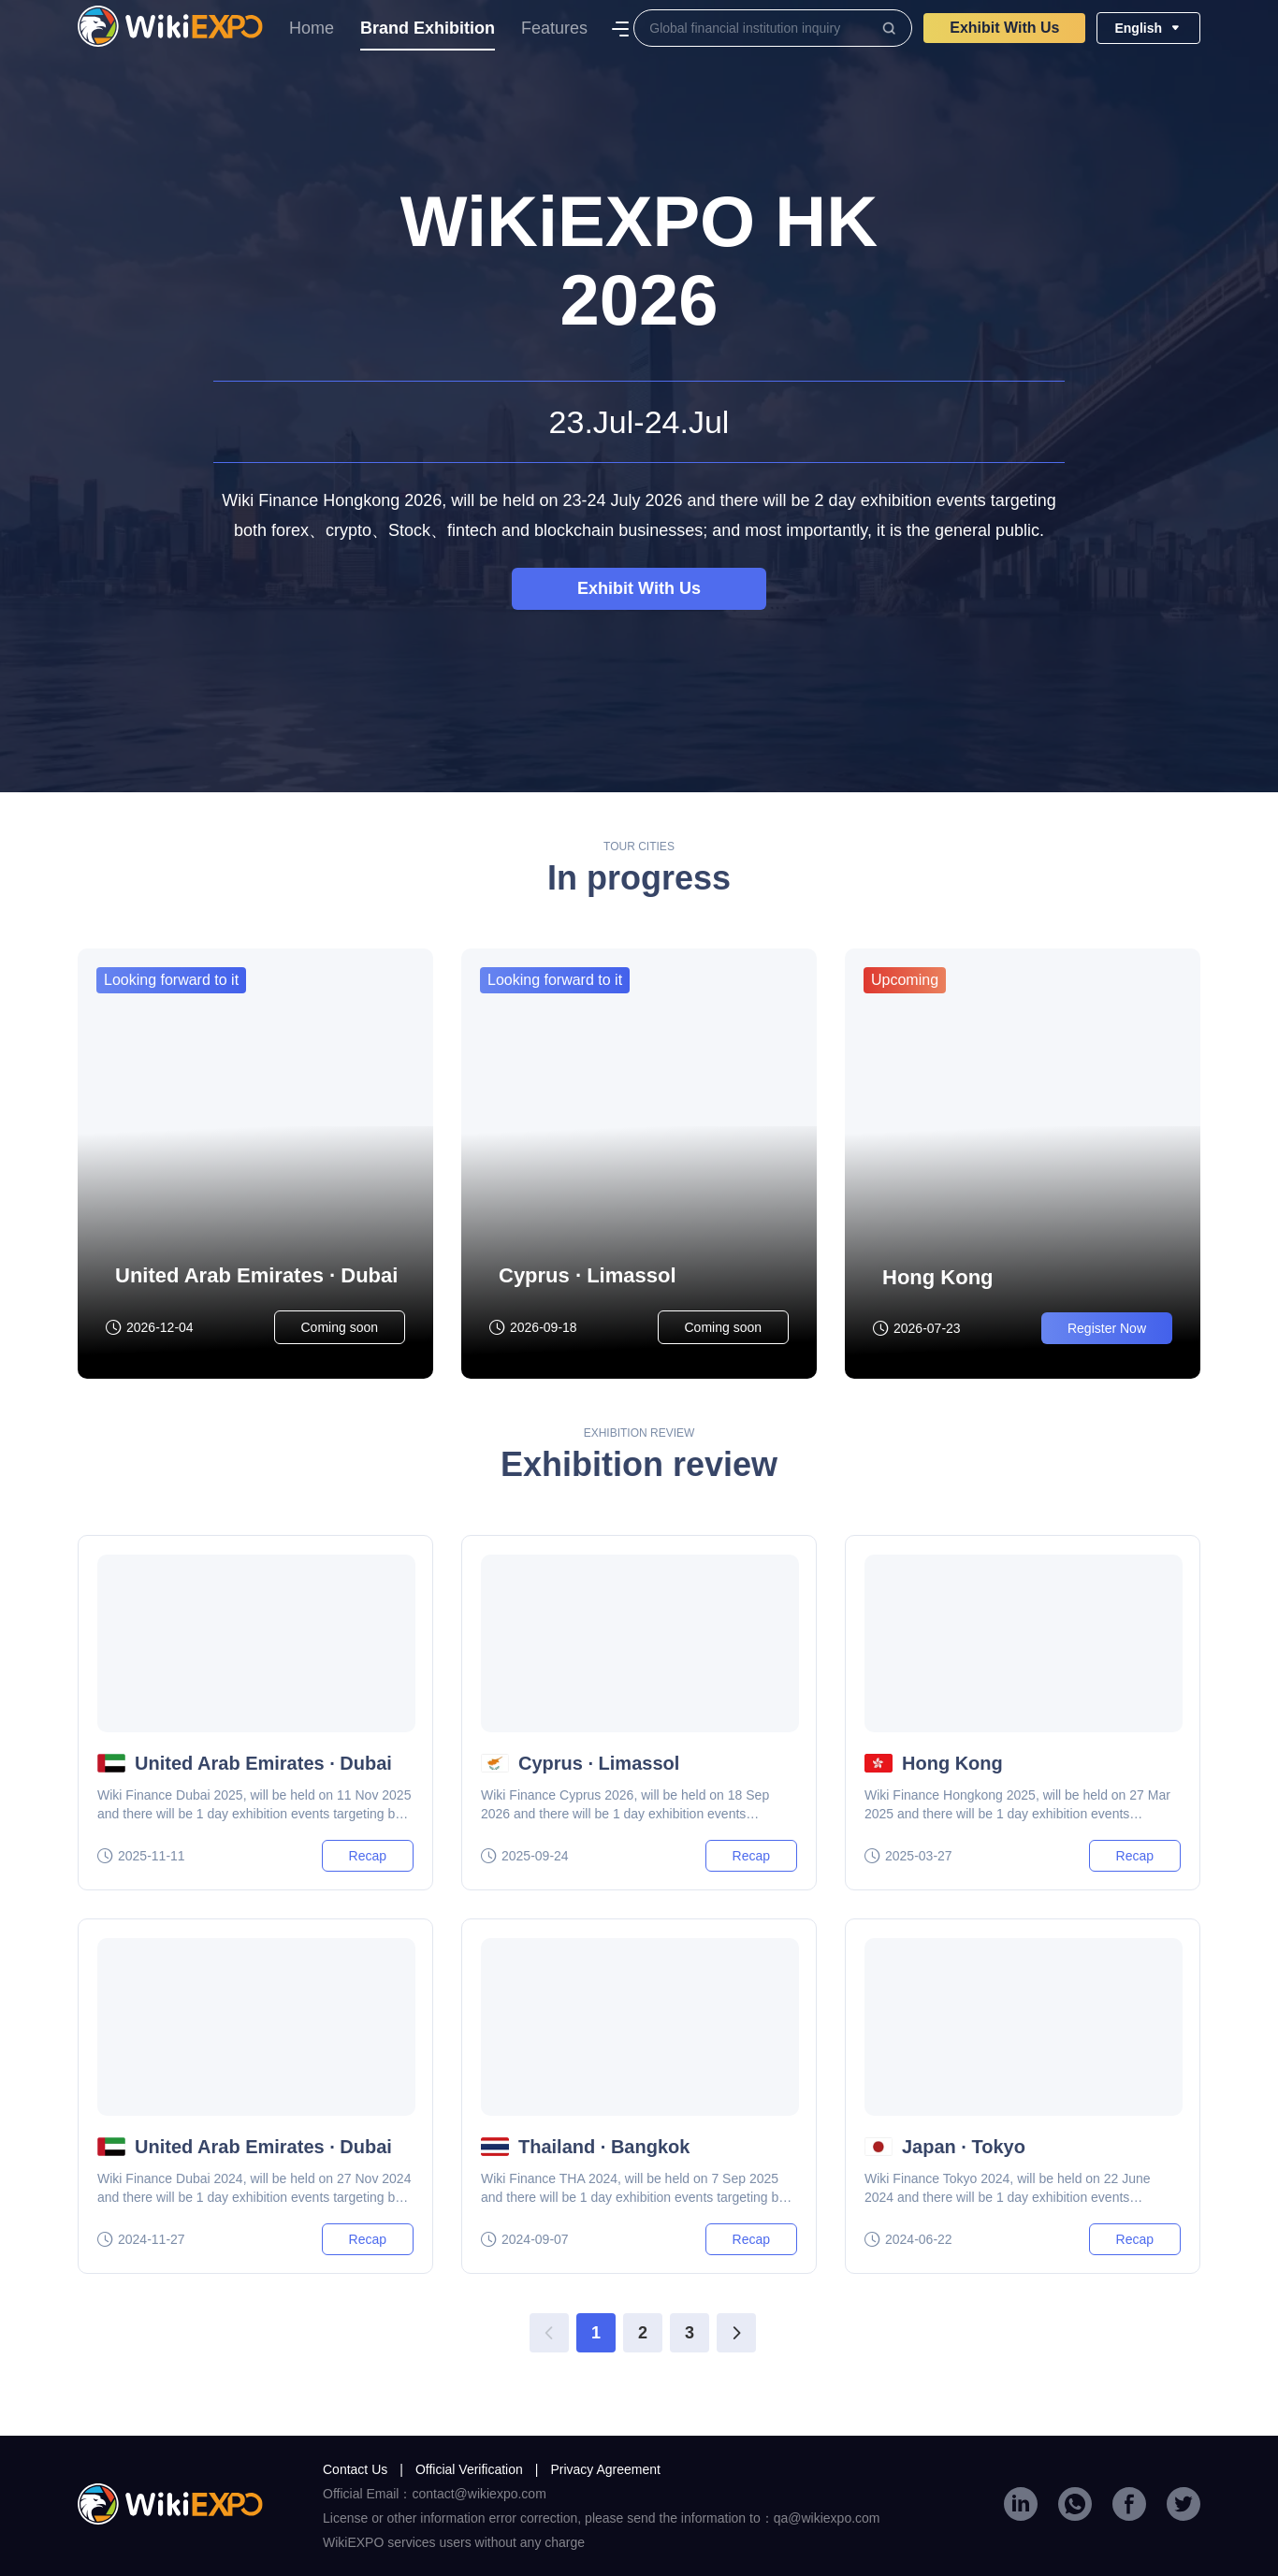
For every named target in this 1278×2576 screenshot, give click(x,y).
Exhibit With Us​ (1004, 28)
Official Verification (477, 2469)
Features (554, 28)
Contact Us (363, 2469)
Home (311, 28)
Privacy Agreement (605, 2469)
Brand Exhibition (427, 35)
